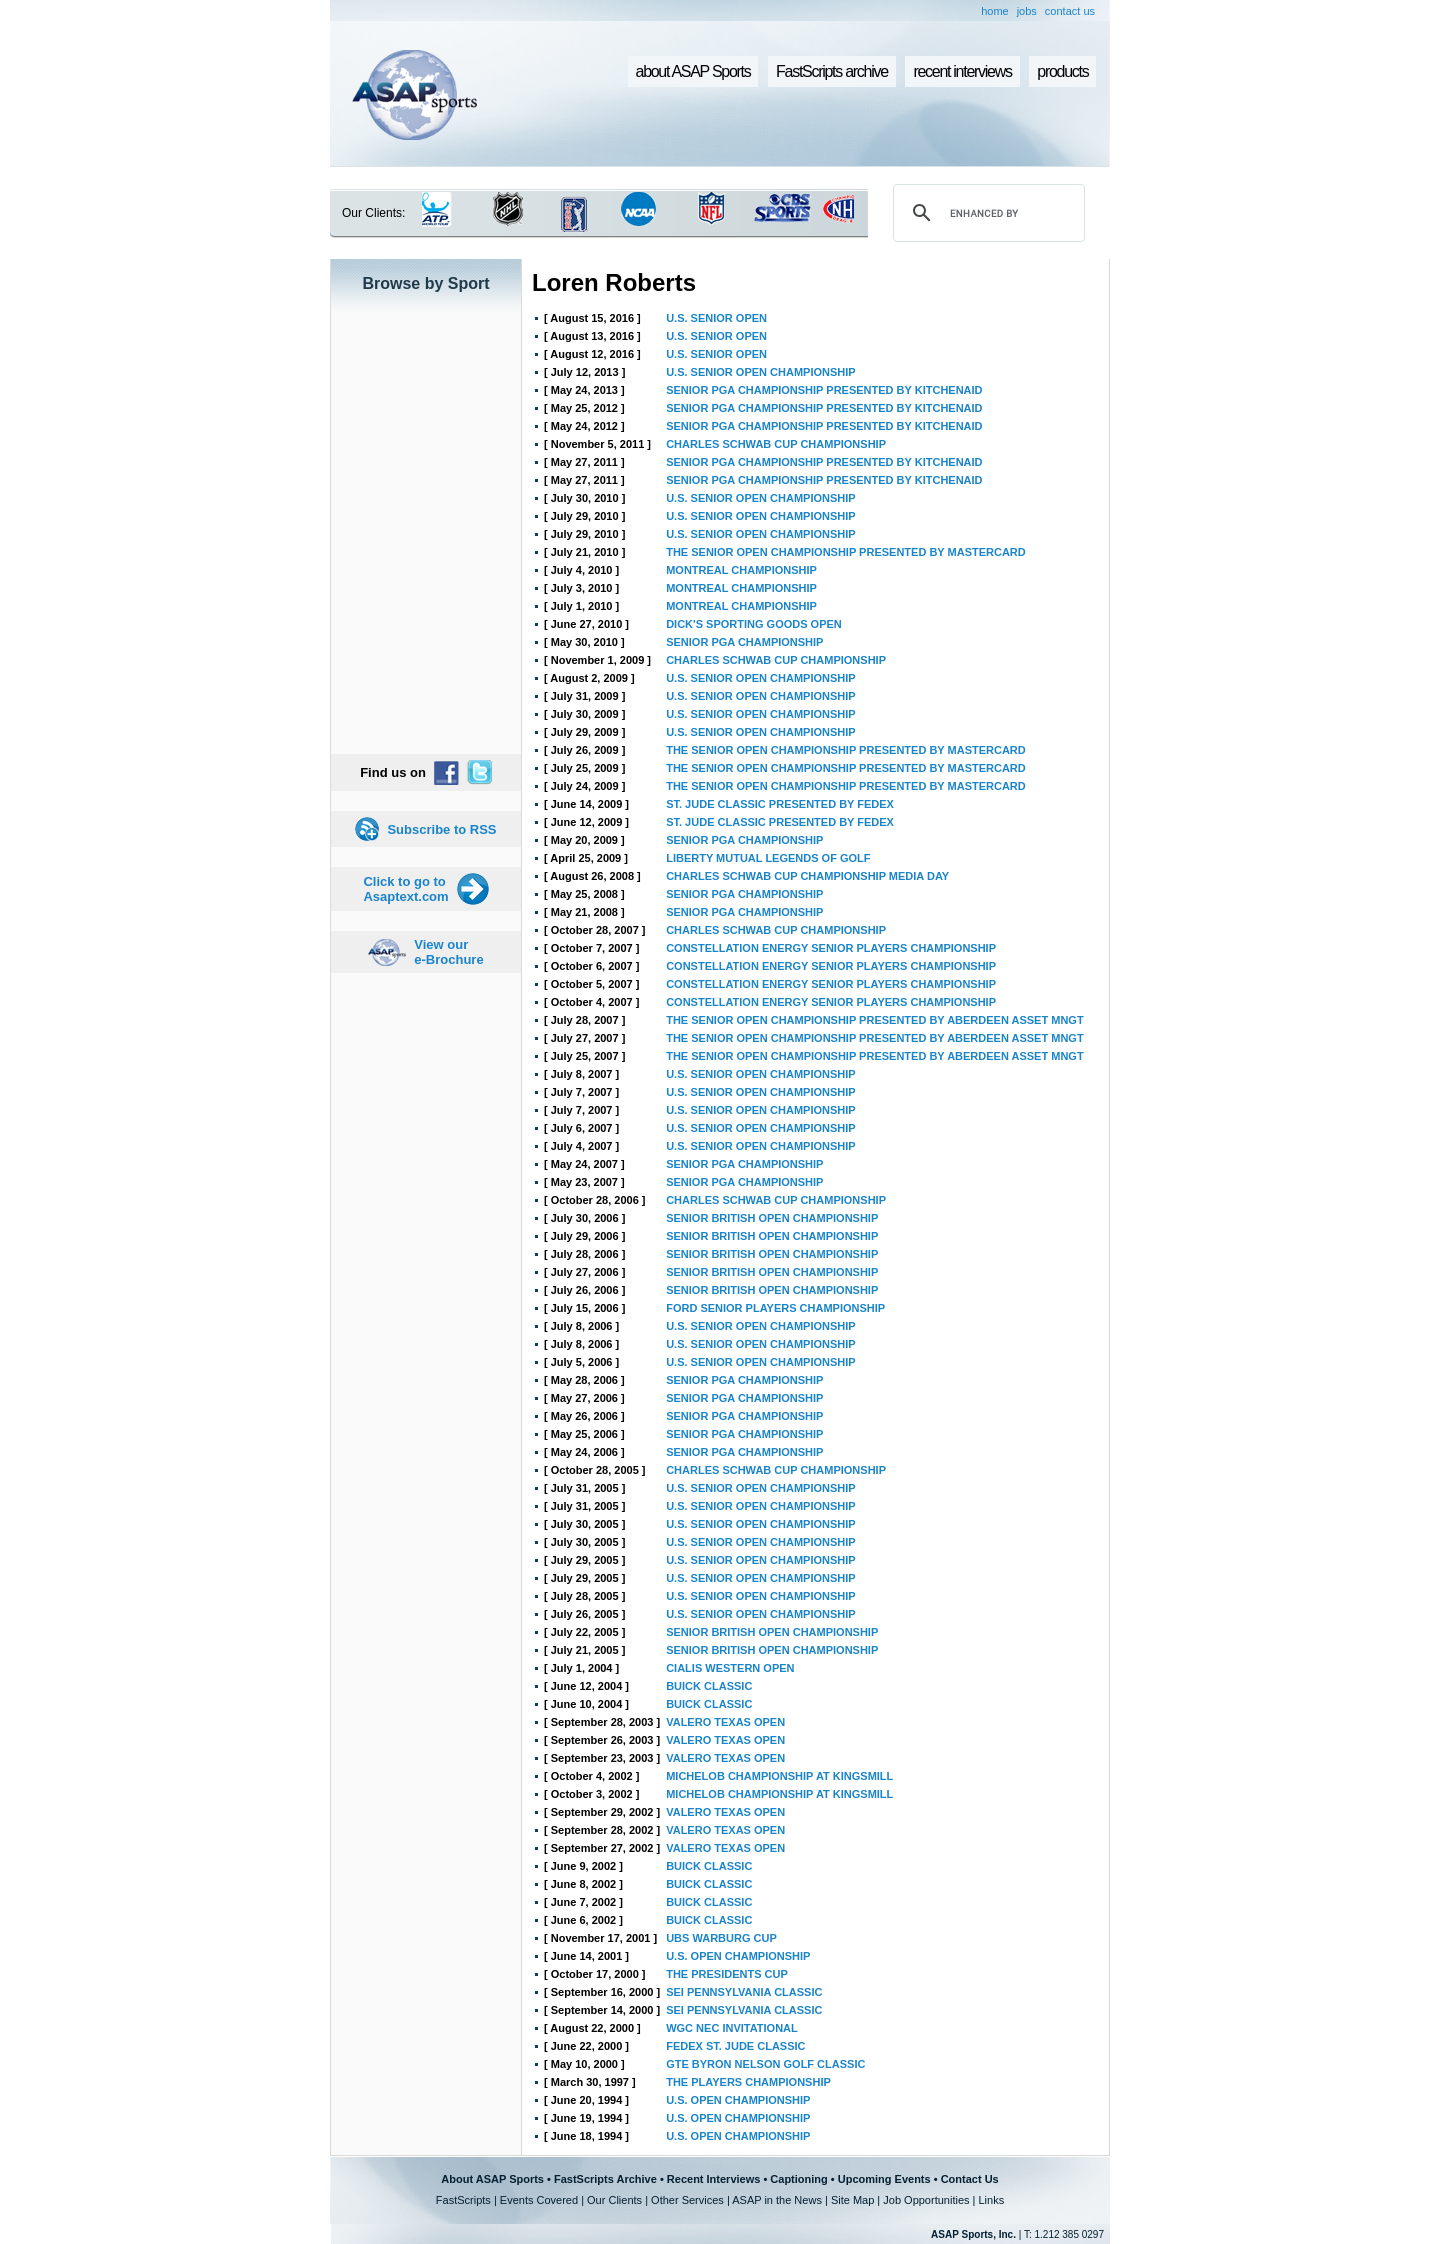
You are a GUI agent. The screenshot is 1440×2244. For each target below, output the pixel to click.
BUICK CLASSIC (709, 1686)
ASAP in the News (777, 2200)
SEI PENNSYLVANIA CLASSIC (744, 1992)
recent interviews (962, 71)
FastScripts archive (832, 71)
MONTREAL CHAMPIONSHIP (741, 570)
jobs (1027, 11)
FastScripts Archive (605, 2179)
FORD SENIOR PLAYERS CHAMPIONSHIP (775, 1308)
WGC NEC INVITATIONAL (732, 2028)
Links (991, 2200)
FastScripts (463, 2200)
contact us (1070, 11)
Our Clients (614, 2200)
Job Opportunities (926, 2200)
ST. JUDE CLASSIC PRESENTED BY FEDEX (780, 804)
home (995, 11)
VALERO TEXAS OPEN (725, 1722)
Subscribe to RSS (441, 829)
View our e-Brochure (448, 952)
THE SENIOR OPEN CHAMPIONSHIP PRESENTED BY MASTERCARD (846, 552)
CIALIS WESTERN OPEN (730, 1668)
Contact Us (970, 2179)
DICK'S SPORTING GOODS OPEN (754, 624)
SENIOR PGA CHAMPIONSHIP (744, 642)
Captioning (798, 2179)
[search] (986, 213)
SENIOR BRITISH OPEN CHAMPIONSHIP (772, 1218)
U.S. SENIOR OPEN (716, 318)
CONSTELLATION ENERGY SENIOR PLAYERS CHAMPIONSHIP (831, 948)
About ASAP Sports (492, 2179)
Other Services (687, 2200)
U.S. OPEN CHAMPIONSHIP (738, 1956)
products (1062, 71)
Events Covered (539, 2200)
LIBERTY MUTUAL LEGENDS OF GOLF (768, 858)
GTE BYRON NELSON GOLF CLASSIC (765, 2064)
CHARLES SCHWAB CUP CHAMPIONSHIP (776, 444)
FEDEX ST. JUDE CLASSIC (735, 2046)
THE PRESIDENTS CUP (727, 1974)
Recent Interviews (714, 2179)
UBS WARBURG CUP (721, 1938)
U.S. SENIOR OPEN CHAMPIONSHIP (760, 372)
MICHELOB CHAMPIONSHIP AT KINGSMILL (779, 1776)
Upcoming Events (884, 2179)
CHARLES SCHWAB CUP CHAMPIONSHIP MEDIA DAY (807, 876)
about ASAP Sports (693, 71)
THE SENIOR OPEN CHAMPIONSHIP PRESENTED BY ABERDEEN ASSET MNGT (874, 1020)
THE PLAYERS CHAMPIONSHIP (748, 2082)
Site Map (852, 2200)
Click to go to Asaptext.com (405, 889)
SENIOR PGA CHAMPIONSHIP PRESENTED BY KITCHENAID (824, 390)
